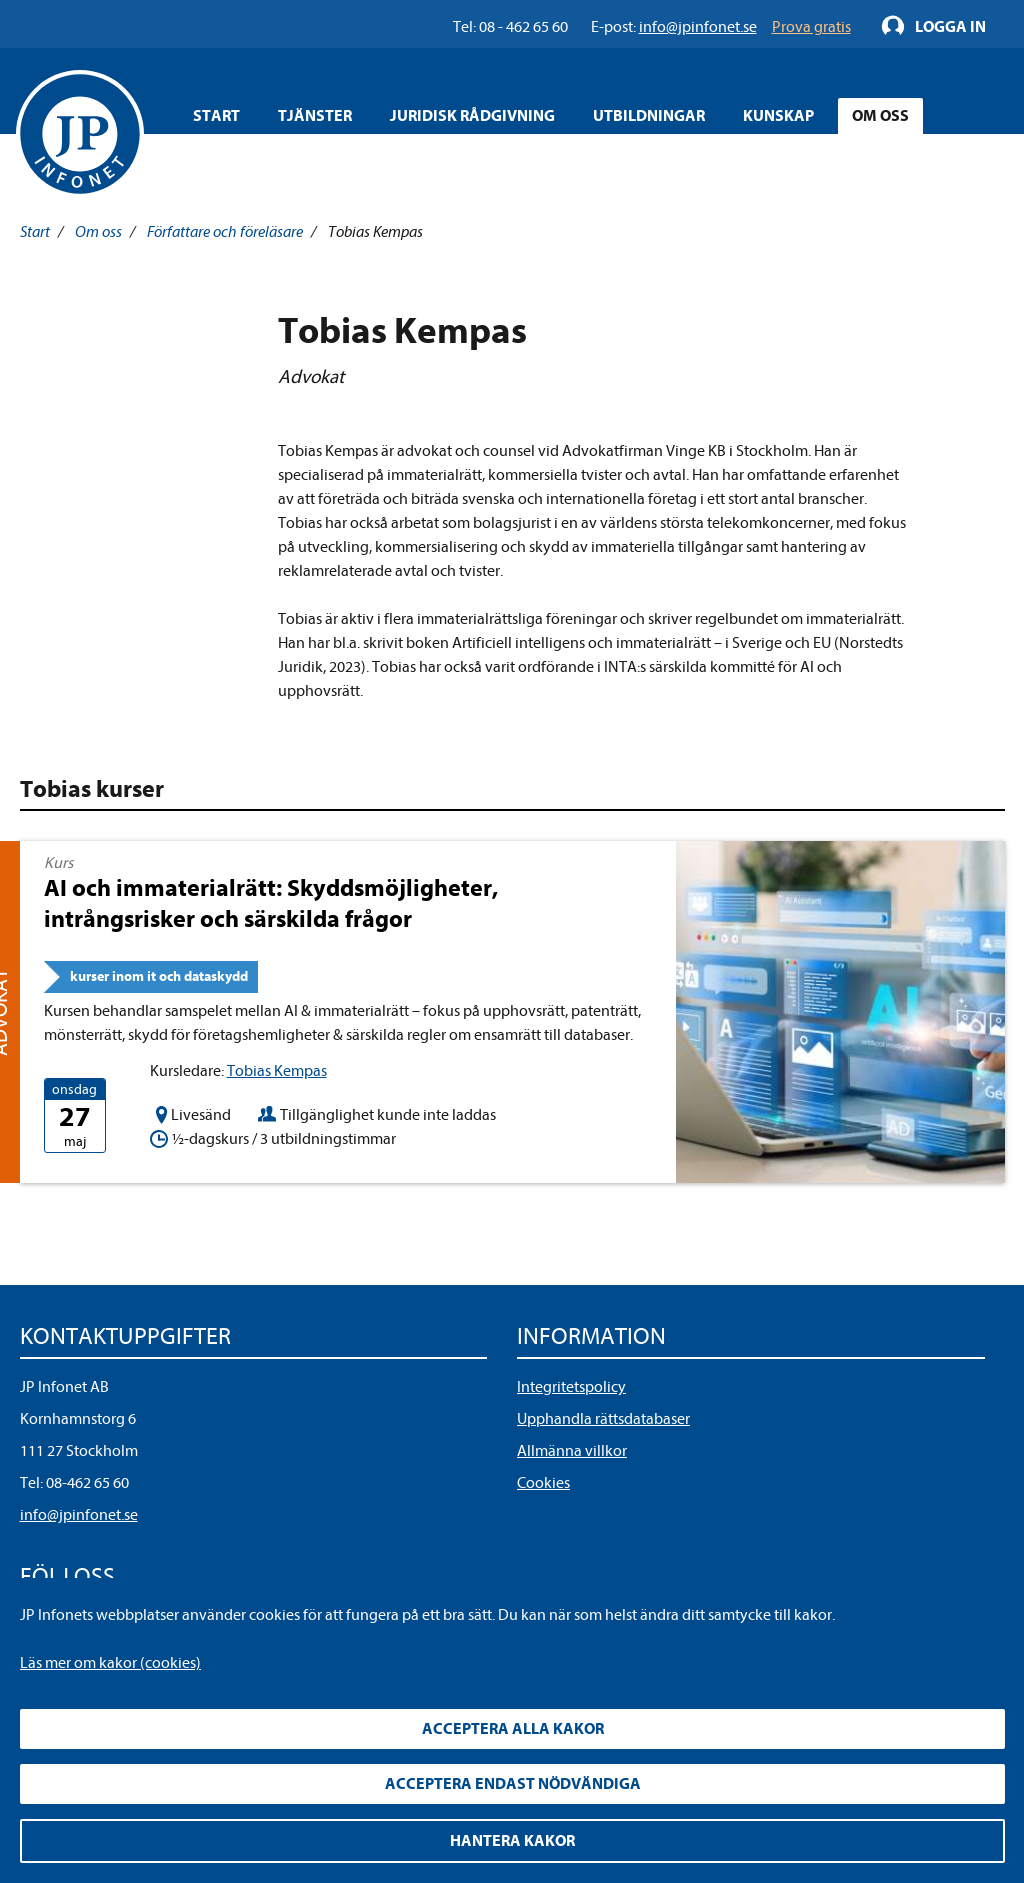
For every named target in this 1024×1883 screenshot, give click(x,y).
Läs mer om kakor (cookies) (110, 1663)
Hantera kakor (512, 1841)
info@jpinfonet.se (79, 1515)
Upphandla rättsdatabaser (603, 1419)
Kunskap (778, 116)
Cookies (543, 1483)
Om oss (880, 116)
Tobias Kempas (277, 1071)
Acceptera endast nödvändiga (513, 1784)
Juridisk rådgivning (472, 116)
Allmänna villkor (572, 1451)
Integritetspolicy (571, 1387)
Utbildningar (649, 116)
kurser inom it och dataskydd (159, 976)
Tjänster (315, 116)
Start (216, 116)
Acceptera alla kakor (513, 1729)
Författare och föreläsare (225, 232)
